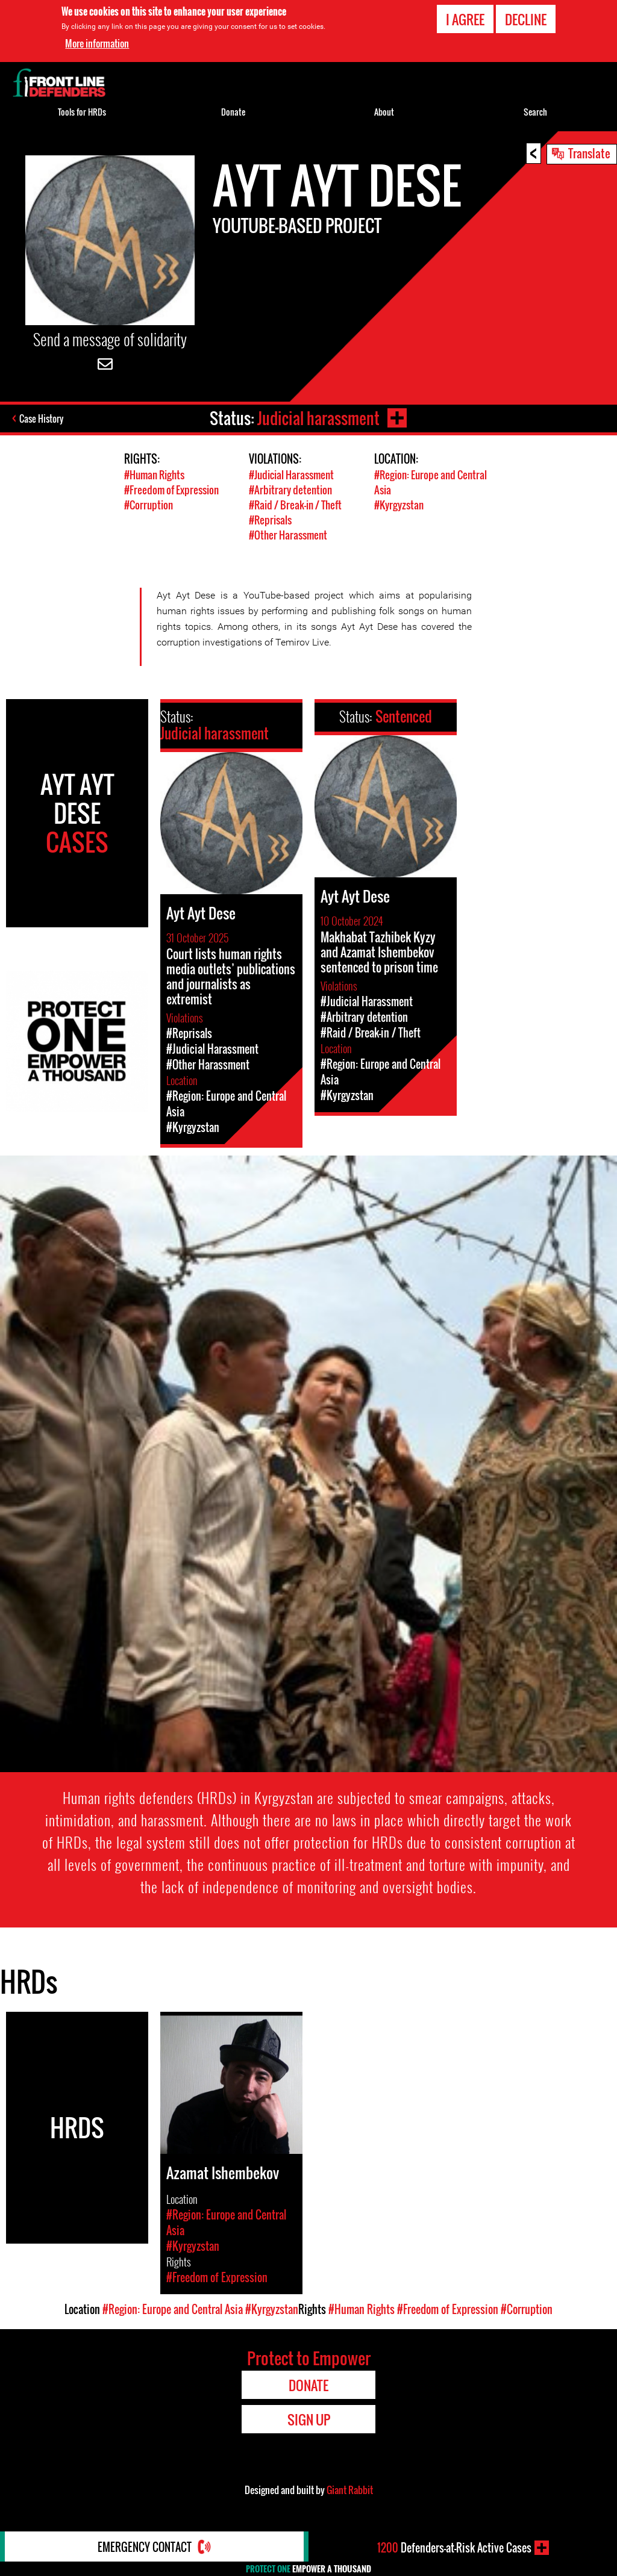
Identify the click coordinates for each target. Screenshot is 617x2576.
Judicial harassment (318, 418)
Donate (233, 111)
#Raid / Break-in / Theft (295, 504)
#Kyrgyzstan (399, 504)
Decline (526, 18)
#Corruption (148, 504)
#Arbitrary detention (290, 489)
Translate (589, 153)
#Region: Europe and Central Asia (172, 2309)
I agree (465, 18)
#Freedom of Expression (171, 489)
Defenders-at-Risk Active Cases (454, 2548)
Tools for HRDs (82, 111)
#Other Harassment (288, 535)
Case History (41, 418)
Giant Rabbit (350, 2490)
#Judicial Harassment (291, 474)
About (384, 111)
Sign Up (308, 2419)
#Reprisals (270, 519)
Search (535, 111)
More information (97, 43)
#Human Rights (154, 474)
